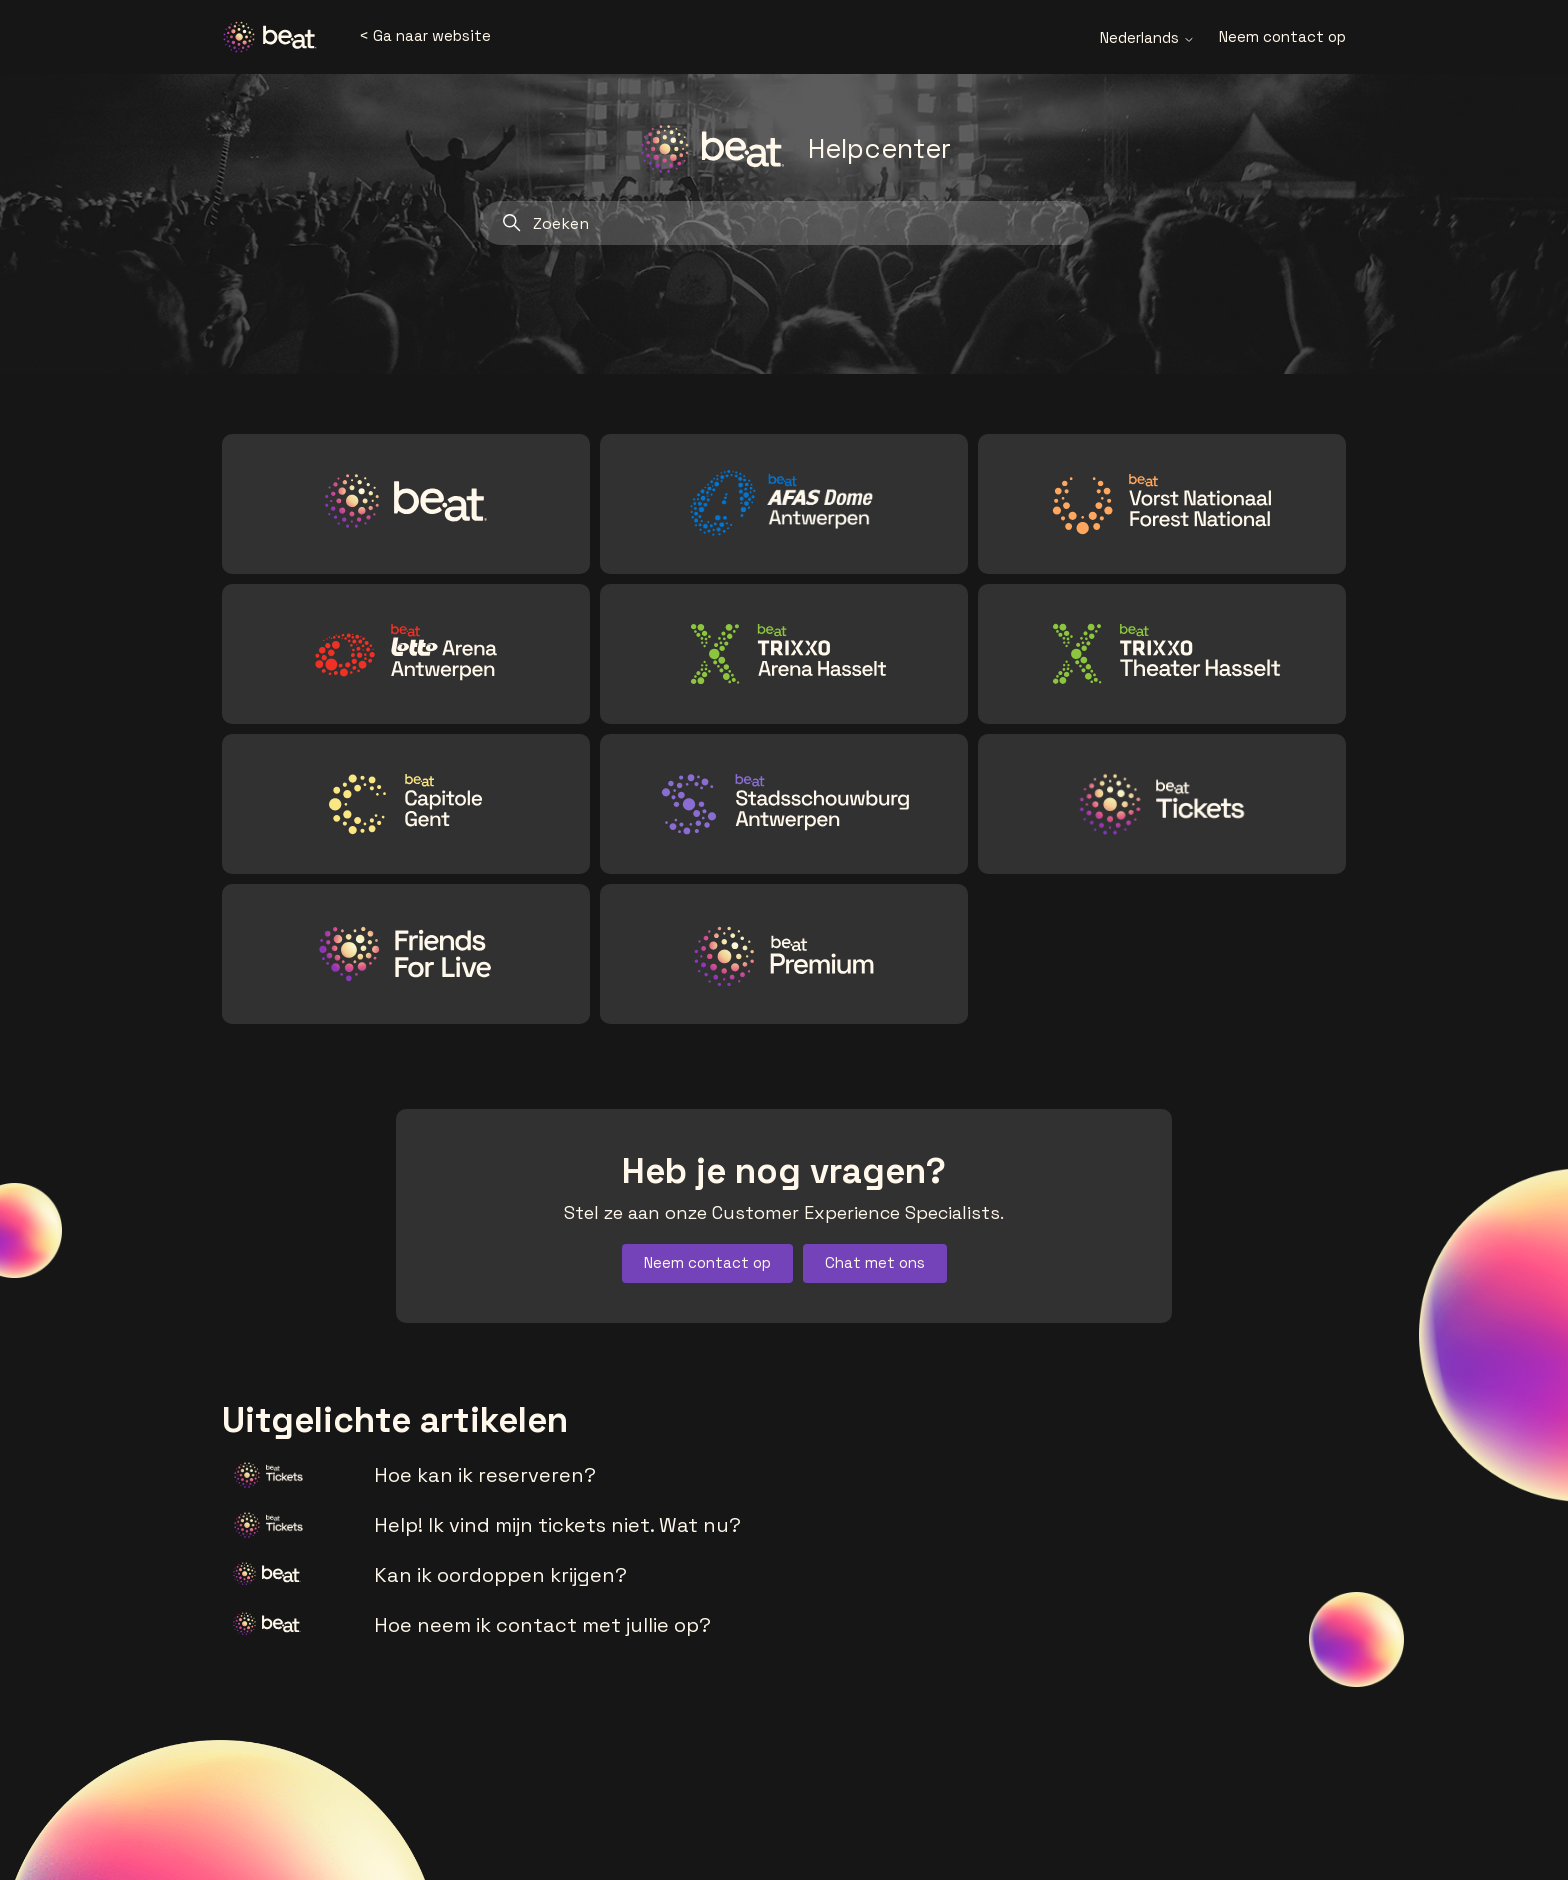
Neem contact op (1282, 36)
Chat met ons (875, 1262)
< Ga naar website (425, 35)
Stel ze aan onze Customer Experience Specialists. (784, 1212)
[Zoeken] (784, 223)
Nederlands (1147, 37)
